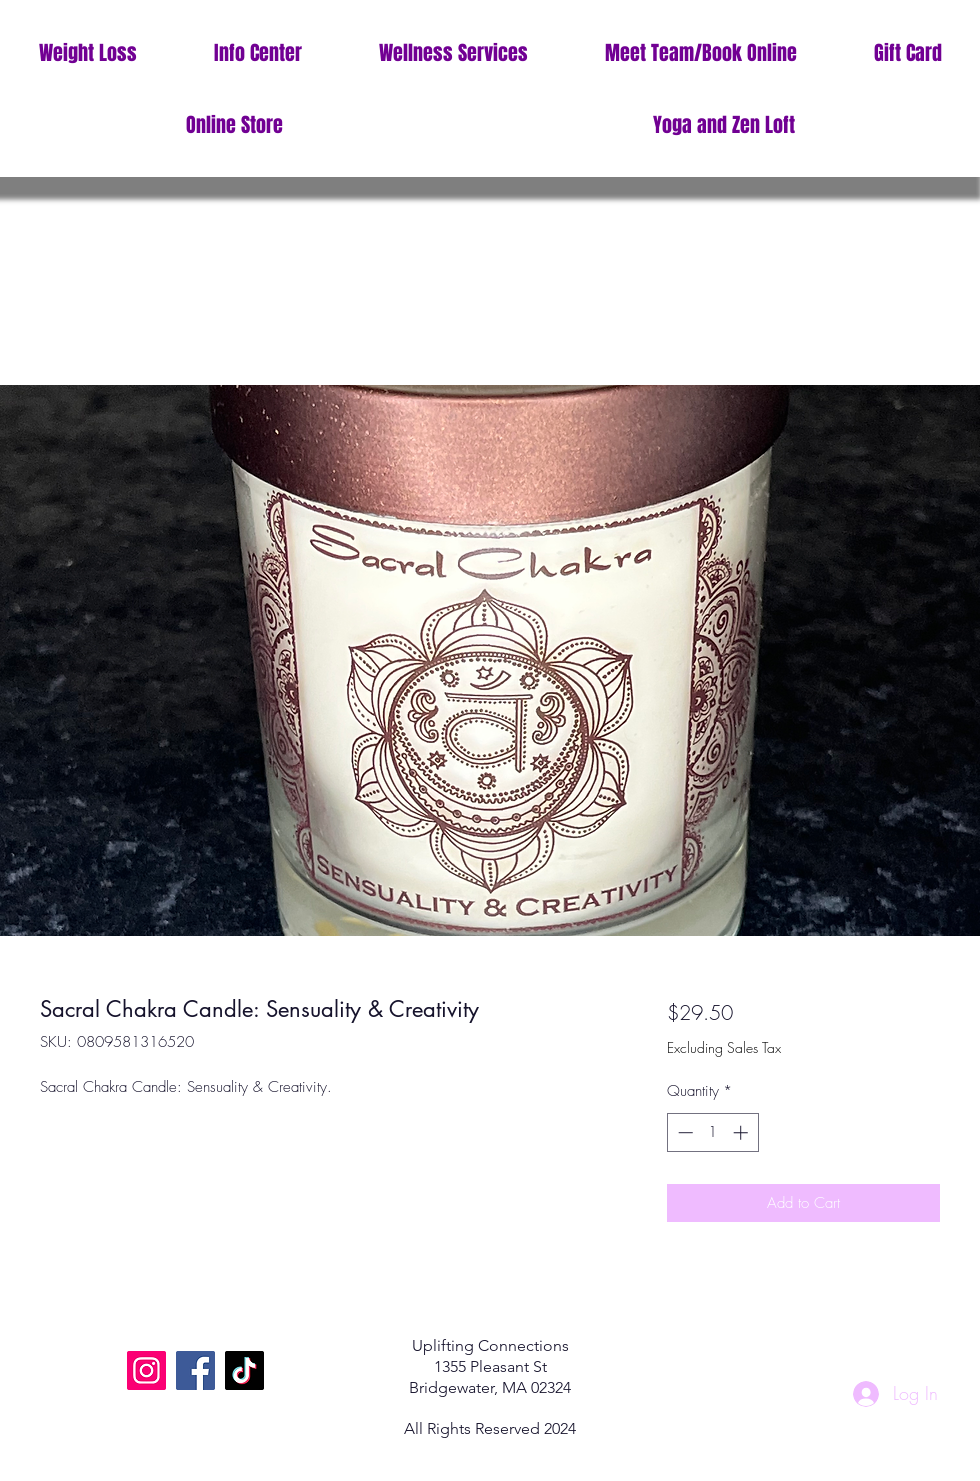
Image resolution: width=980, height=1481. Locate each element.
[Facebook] (195, 1370)
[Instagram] (146, 1370)
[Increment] (742, 1132)
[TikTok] (244, 1370)
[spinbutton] (712, 1132)
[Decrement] (683, 1132)
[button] (257, 53)
